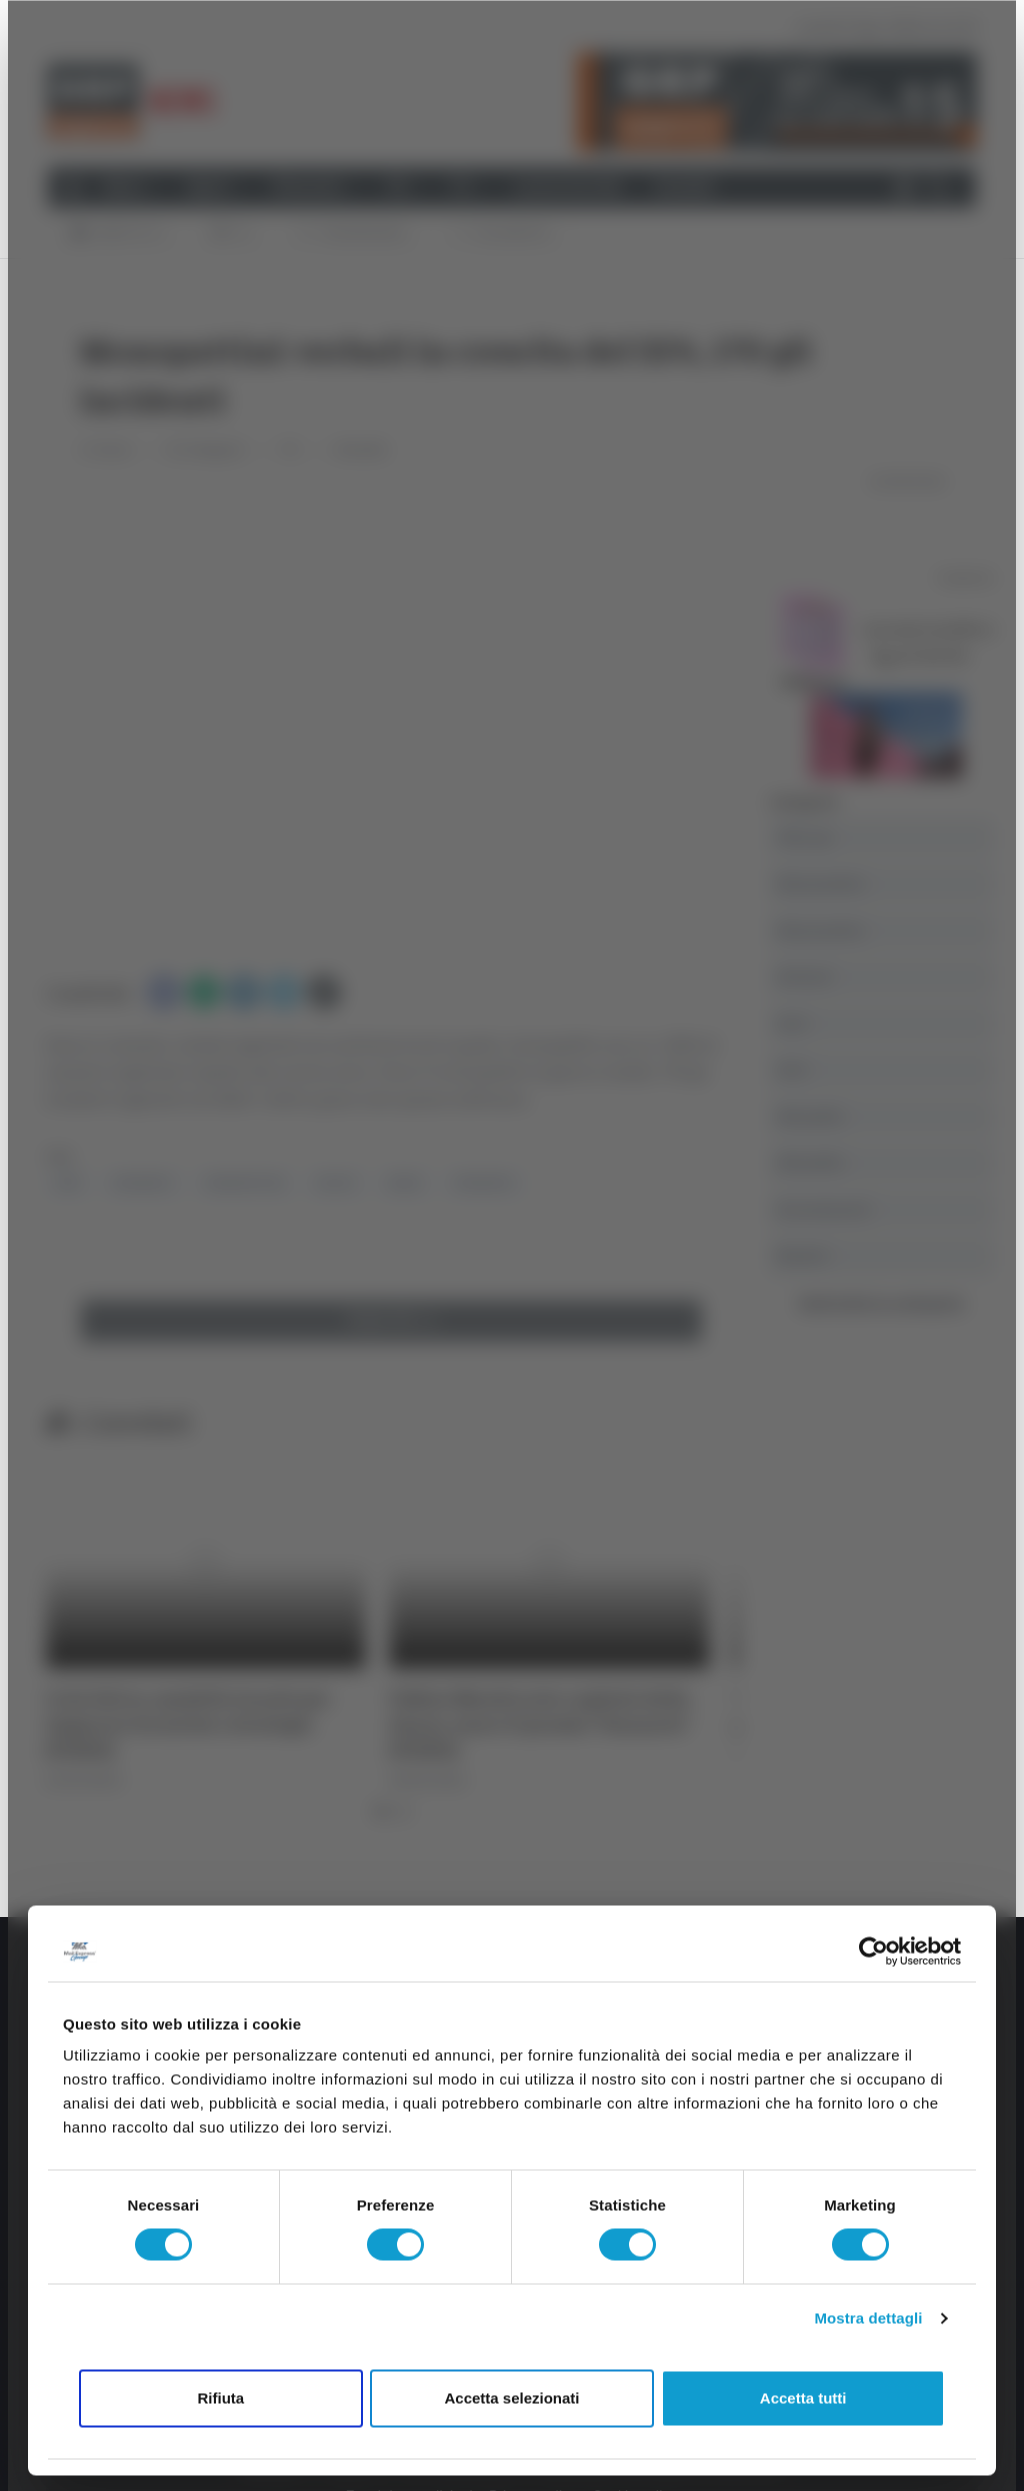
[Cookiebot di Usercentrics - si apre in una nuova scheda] (873, 1951)
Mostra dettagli (868, 2318)
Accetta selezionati (511, 2397)
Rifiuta (220, 2397)
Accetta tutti (803, 2397)
